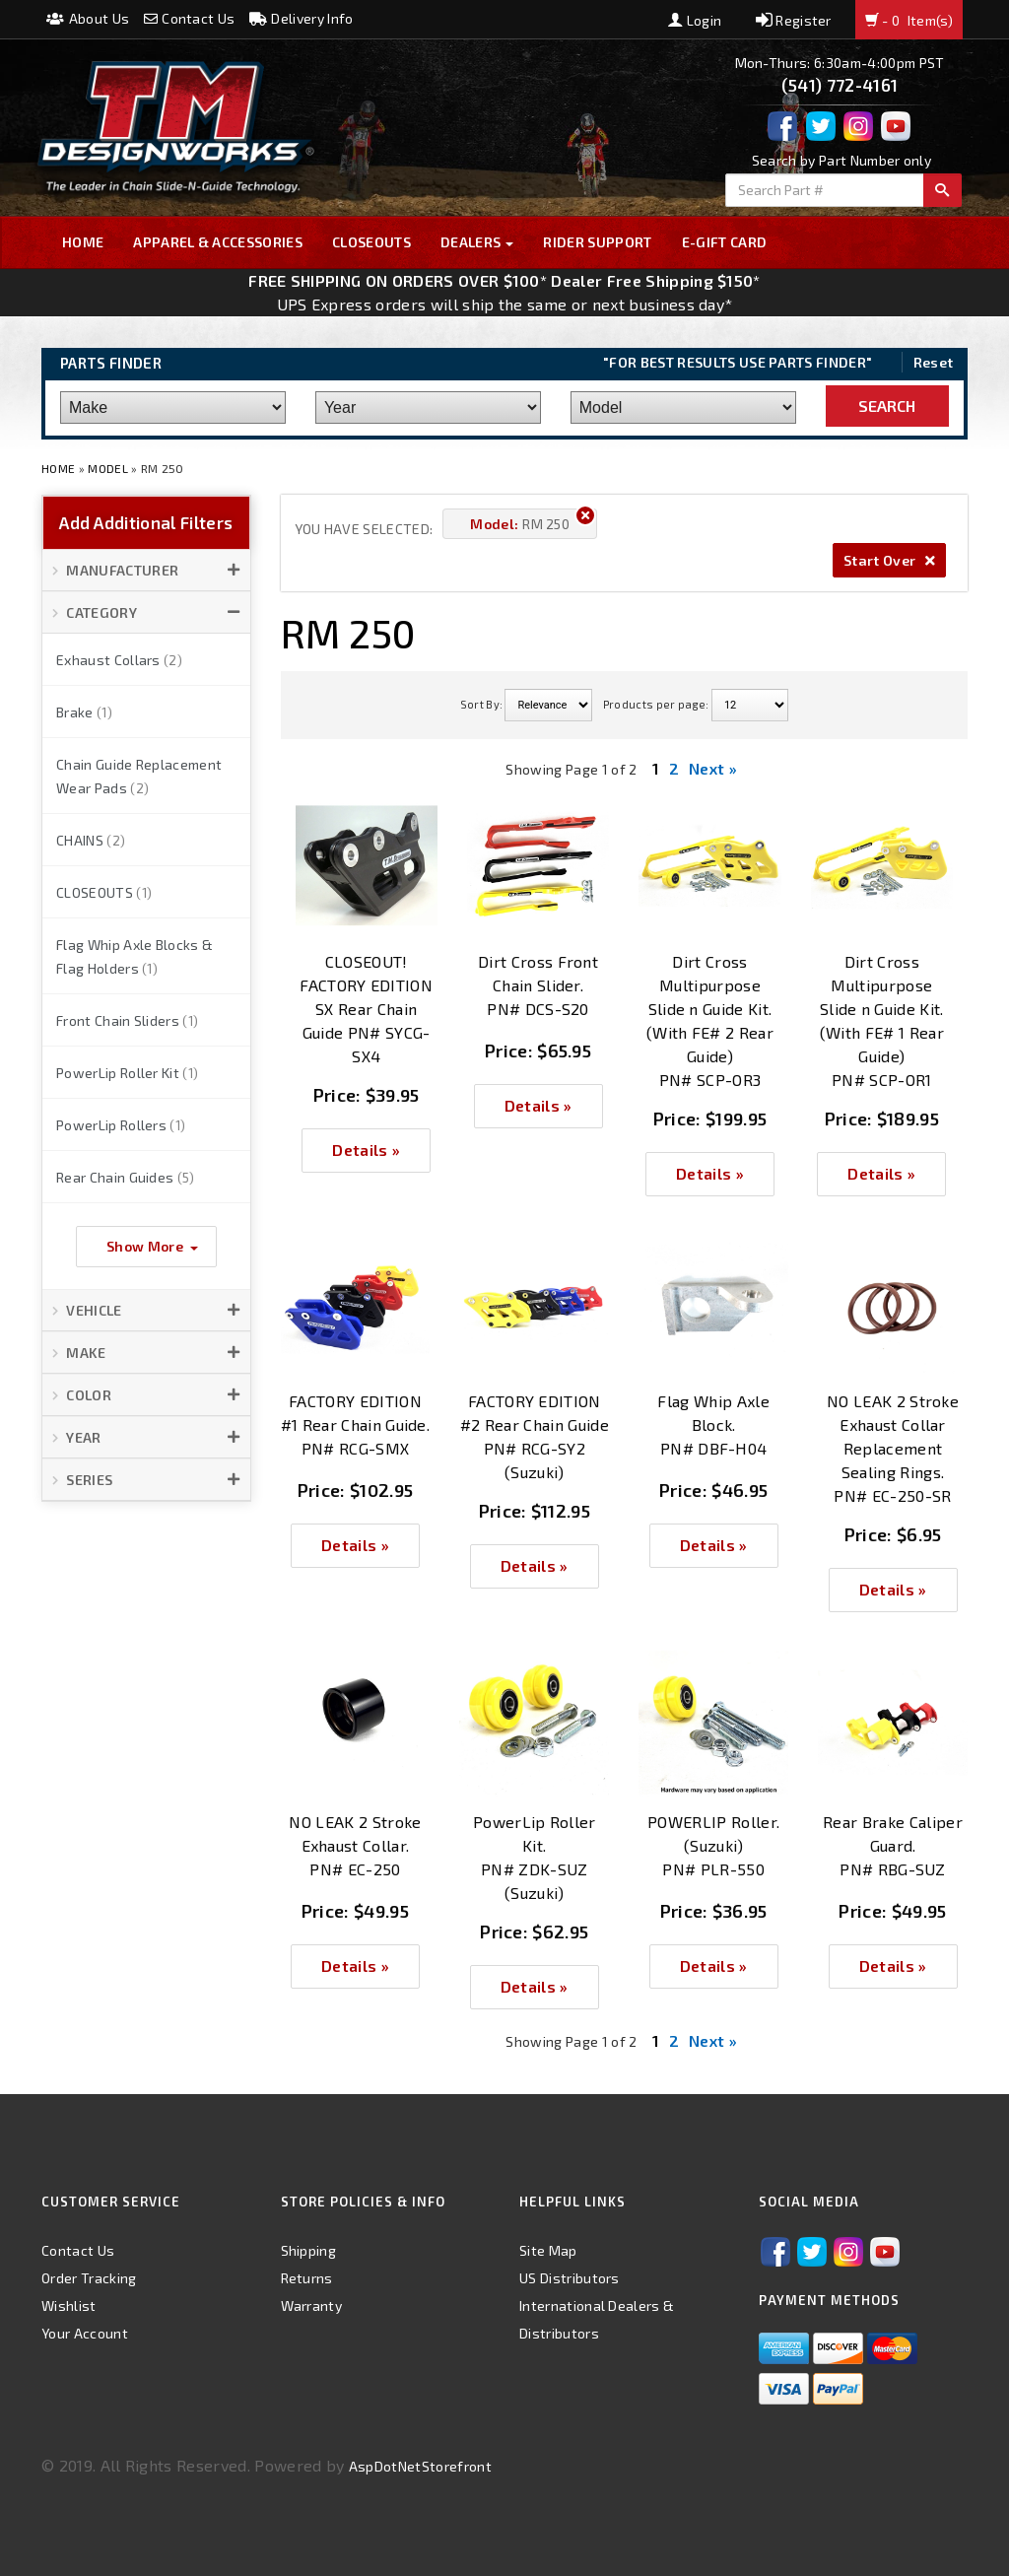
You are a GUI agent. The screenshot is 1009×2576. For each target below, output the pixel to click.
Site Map (548, 2250)
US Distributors (569, 2278)
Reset (933, 362)
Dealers (477, 242)
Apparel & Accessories (218, 242)
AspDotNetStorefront (420, 2466)
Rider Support (597, 242)
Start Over (889, 560)
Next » (713, 768)
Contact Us (189, 18)
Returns (307, 2278)
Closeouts (371, 242)
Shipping (309, 2250)
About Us (87, 18)
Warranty (312, 2305)
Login (694, 20)
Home (82, 242)
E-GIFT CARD (725, 242)
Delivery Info (301, 18)
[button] (146, 570)
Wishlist (69, 2305)
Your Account (84, 2333)
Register (794, 20)
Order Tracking (88, 2278)
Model (108, 468)
